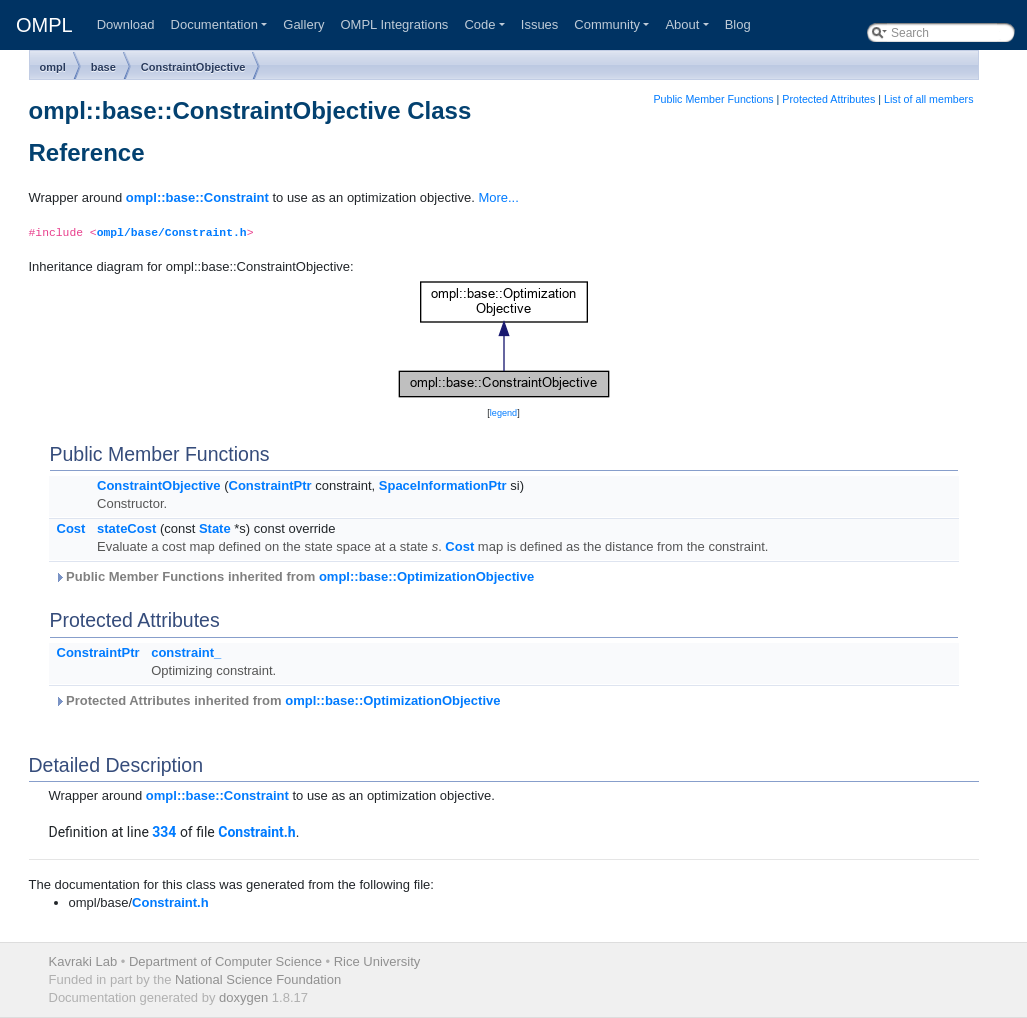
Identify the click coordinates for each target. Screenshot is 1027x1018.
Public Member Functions (713, 99)
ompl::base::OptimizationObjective (426, 576)
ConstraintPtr (270, 485)
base (103, 67)
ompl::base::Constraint (197, 197)
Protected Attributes (828, 99)
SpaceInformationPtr (443, 485)
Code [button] (479, 24)
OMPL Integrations (394, 24)
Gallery (303, 24)
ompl (53, 67)
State (215, 528)
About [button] (682, 24)
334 (164, 832)
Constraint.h (256, 832)
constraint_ (186, 652)
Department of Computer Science (225, 961)
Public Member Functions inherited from (294, 576)
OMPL (44, 25)
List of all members (928, 99)
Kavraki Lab (83, 961)
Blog (738, 24)
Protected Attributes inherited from (277, 700)
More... (498, 197)
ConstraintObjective (193, 67)
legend (503, 413)
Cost (71, 528)
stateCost (126, 528)
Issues (540, 24)
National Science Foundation (258, 979)
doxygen (243, 997)
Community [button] (607, 24)
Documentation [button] (214, 24)
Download (126, 24)
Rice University (377, 961)
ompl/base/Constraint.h (172, 233)
